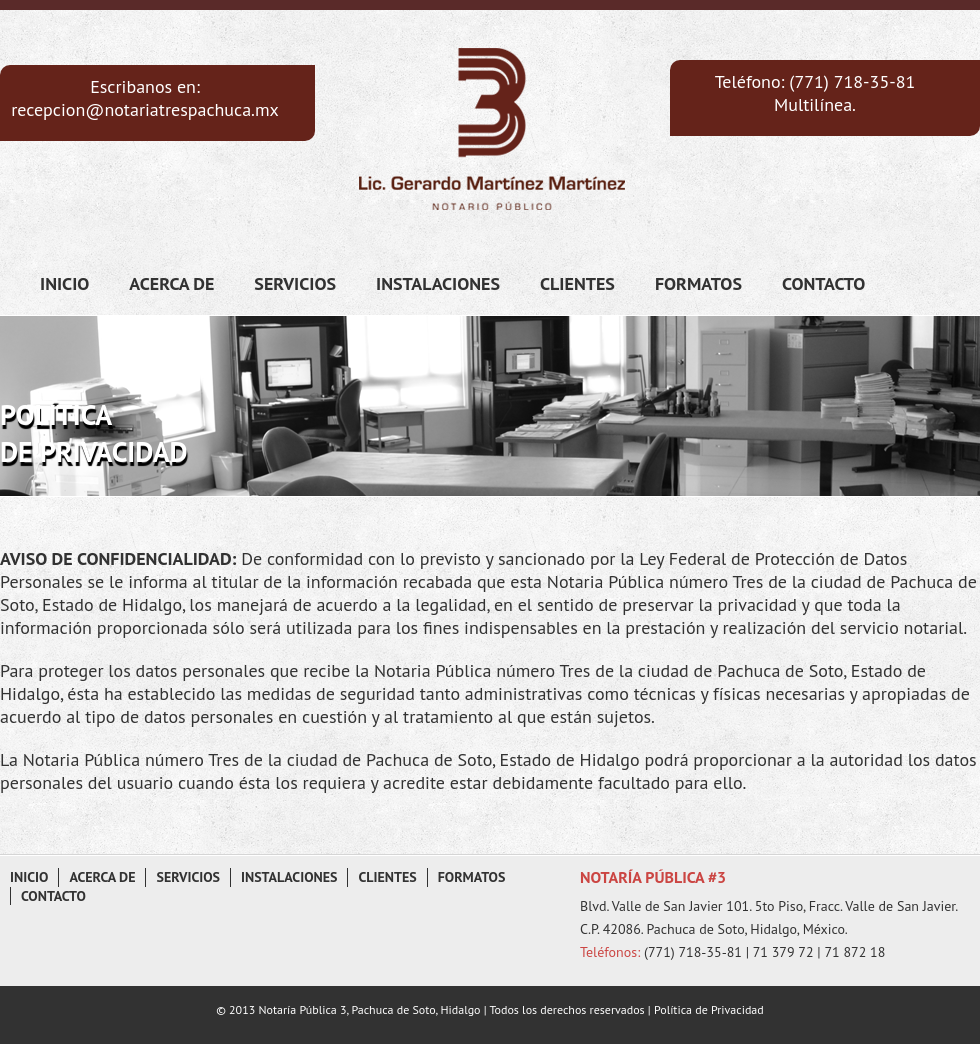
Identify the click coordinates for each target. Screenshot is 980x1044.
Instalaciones (438, 283)
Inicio (64, 283)
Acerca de (171, 283)
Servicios (295, 283)
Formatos (698, 283)
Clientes (577, 283)
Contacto (823, 283)
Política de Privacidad (707, 1009)
